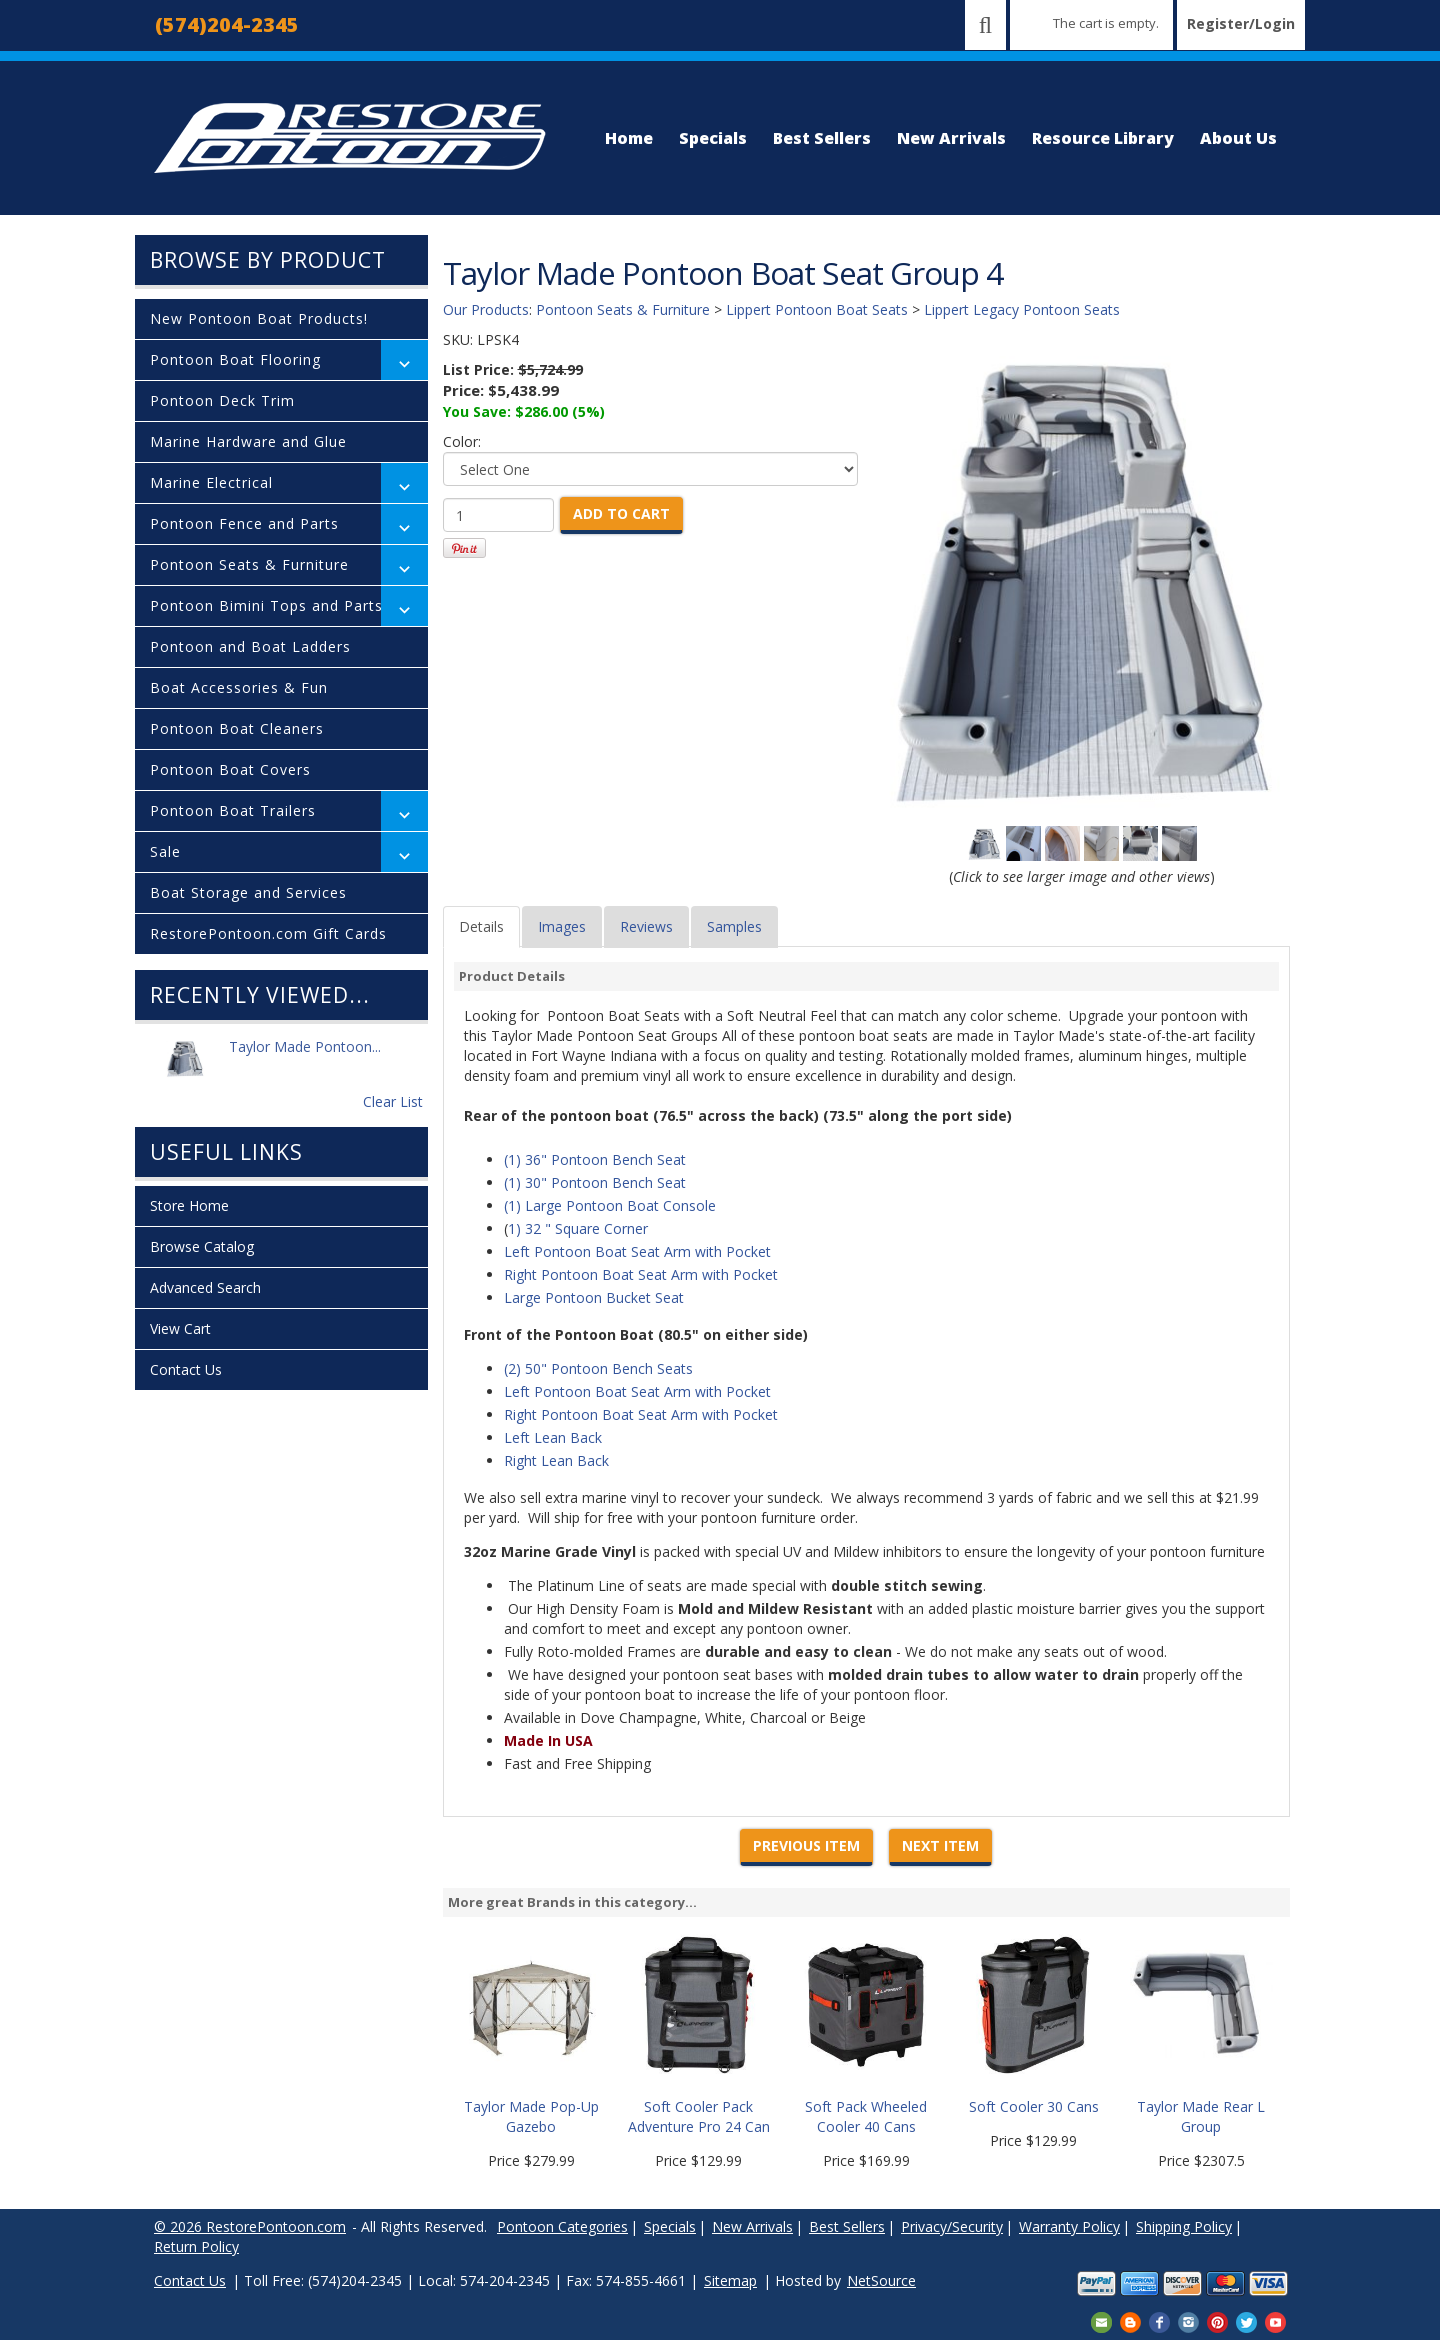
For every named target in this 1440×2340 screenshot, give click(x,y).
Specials (713, 138)
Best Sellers (822, 138)
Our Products (486, 309)
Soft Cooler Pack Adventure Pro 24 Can (699, 2116)
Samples (734, 926)
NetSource (881, 2280)
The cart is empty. (1106, 23)
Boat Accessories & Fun (239, 687)
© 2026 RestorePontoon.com (250, 2226)
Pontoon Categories (562, 2226)
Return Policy (196, 2246)
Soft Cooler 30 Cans (1034, 2106)
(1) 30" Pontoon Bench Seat (595, 1182)
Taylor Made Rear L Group (1201, 2116)
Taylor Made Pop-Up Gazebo (531, 2116)
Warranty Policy (1069, 2226)
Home (629, 138)
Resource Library (1103, 138)
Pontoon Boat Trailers (233, 810)
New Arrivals (951, 138)
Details (481, 926)
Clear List (393, 1101)
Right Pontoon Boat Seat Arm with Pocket (641, 1274)
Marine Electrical (211, 482)
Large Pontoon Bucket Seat (594, 1297)
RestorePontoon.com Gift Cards (268, 933)
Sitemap (730, 2280)
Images (562, 926)
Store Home (189, 1205)
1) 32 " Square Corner (578, 1228)
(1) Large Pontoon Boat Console (610, 1205)
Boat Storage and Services (248, 892)
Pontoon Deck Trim (222, 400)
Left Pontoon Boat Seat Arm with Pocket (637, 1251)
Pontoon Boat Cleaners (237, 728)
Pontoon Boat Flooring (235, 359)
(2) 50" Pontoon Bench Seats (598, 1368)
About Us (1238, 138)
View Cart (180, 1328)
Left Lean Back (553, 1437)
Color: (462, 441)
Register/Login (1241, 23)
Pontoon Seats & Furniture (249, 564)
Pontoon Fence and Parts (244, 523)
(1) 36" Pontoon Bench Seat (595, 1159)
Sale (165, 851)
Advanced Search (205, 1287)
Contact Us (186, 1369)
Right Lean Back (556, 1460)
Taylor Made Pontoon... (305, 1057)
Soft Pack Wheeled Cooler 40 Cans (866, 2116)
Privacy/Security (952, 2226)
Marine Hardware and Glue (248, 441)
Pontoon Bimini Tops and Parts (266, 605)
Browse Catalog (202, 1246)
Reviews (646, 926)
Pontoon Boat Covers (230, 769)
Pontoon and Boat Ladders (250, 646)
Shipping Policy (1184, 2226)
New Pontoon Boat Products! (259, 318)
